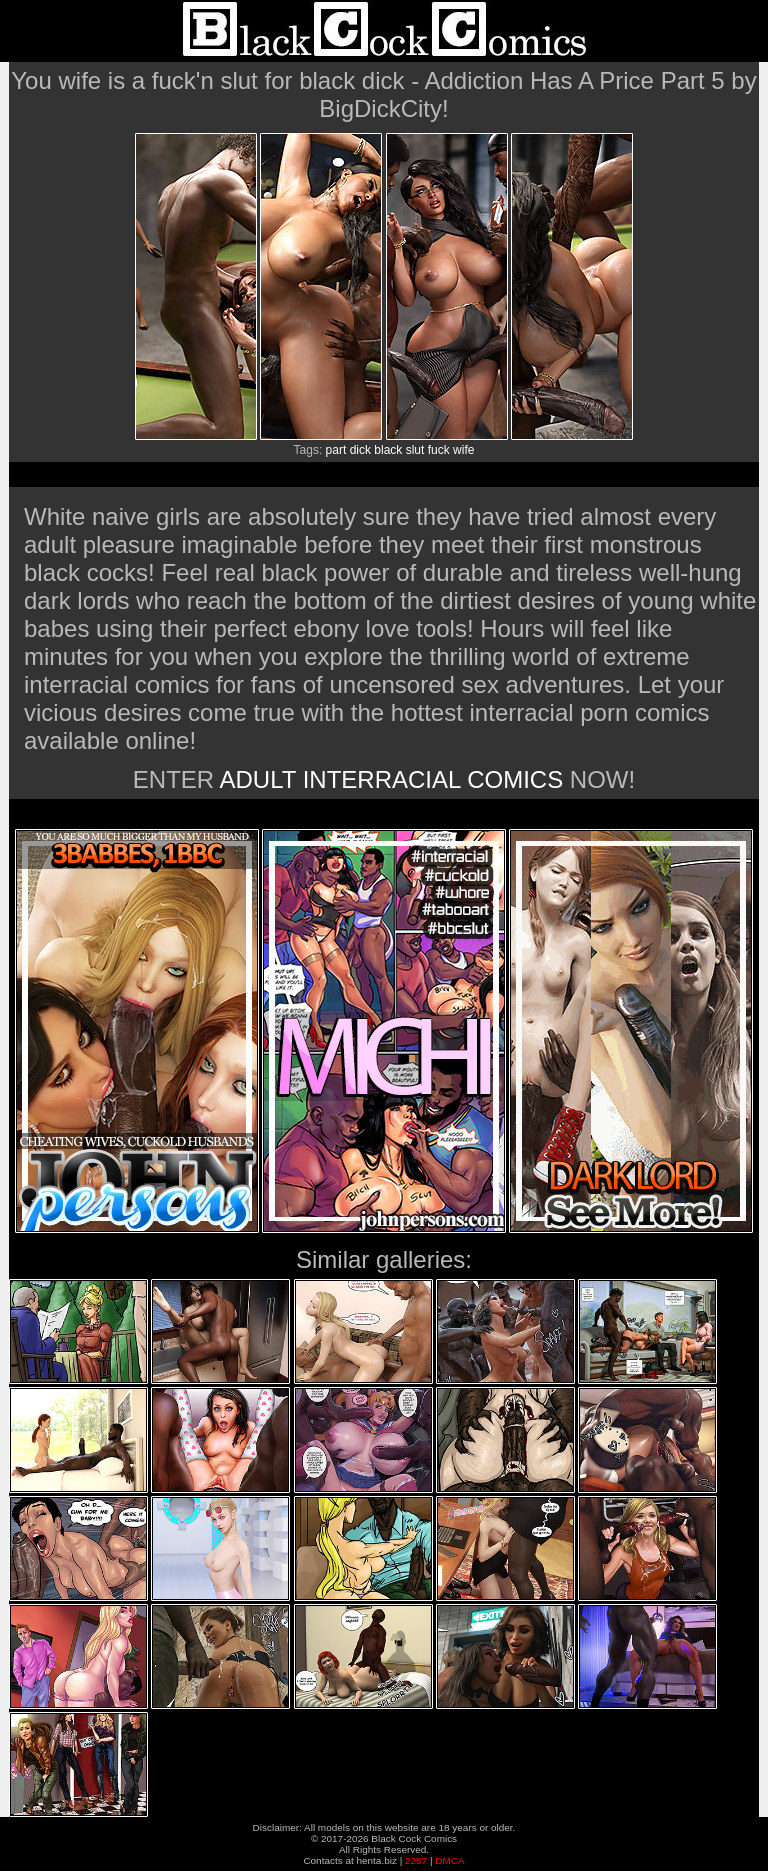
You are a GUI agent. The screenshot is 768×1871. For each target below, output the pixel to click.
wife (463, 450)
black (388, 450)
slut (415, 450)
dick (360, 450)
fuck (439, 450)
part (336, 450)
